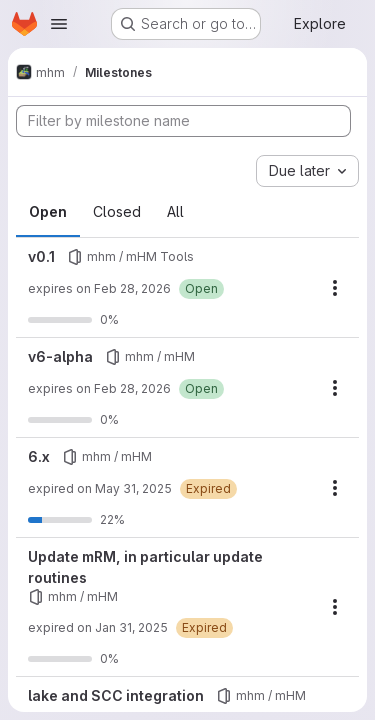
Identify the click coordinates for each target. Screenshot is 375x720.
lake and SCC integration (116, 695)
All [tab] (175, 211)
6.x (39, 456)
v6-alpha (60, 356)
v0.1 (41, 256)
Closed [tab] (117, 211)
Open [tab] (48, 211)
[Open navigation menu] (59, 24)
